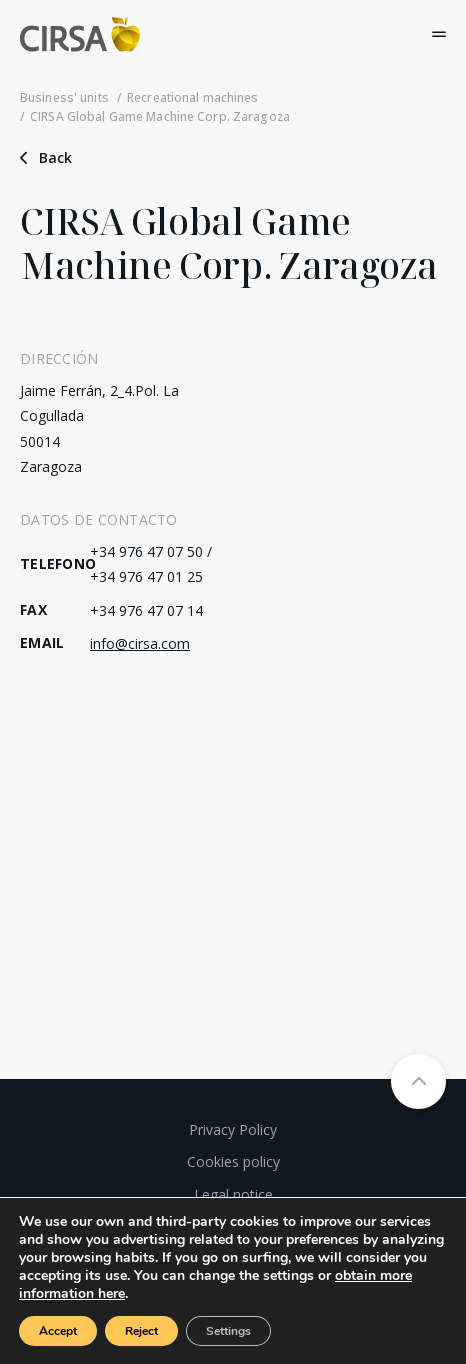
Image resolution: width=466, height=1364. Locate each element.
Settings (228, 1331)
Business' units (64, 97)
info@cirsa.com (140, 643)
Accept (58, 1331)
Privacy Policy (233, 1129)
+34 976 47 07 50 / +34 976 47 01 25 (151, 564)
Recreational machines (193, 97)
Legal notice (233, 1194)
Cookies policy (233, 1161)
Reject (141, 1331)
